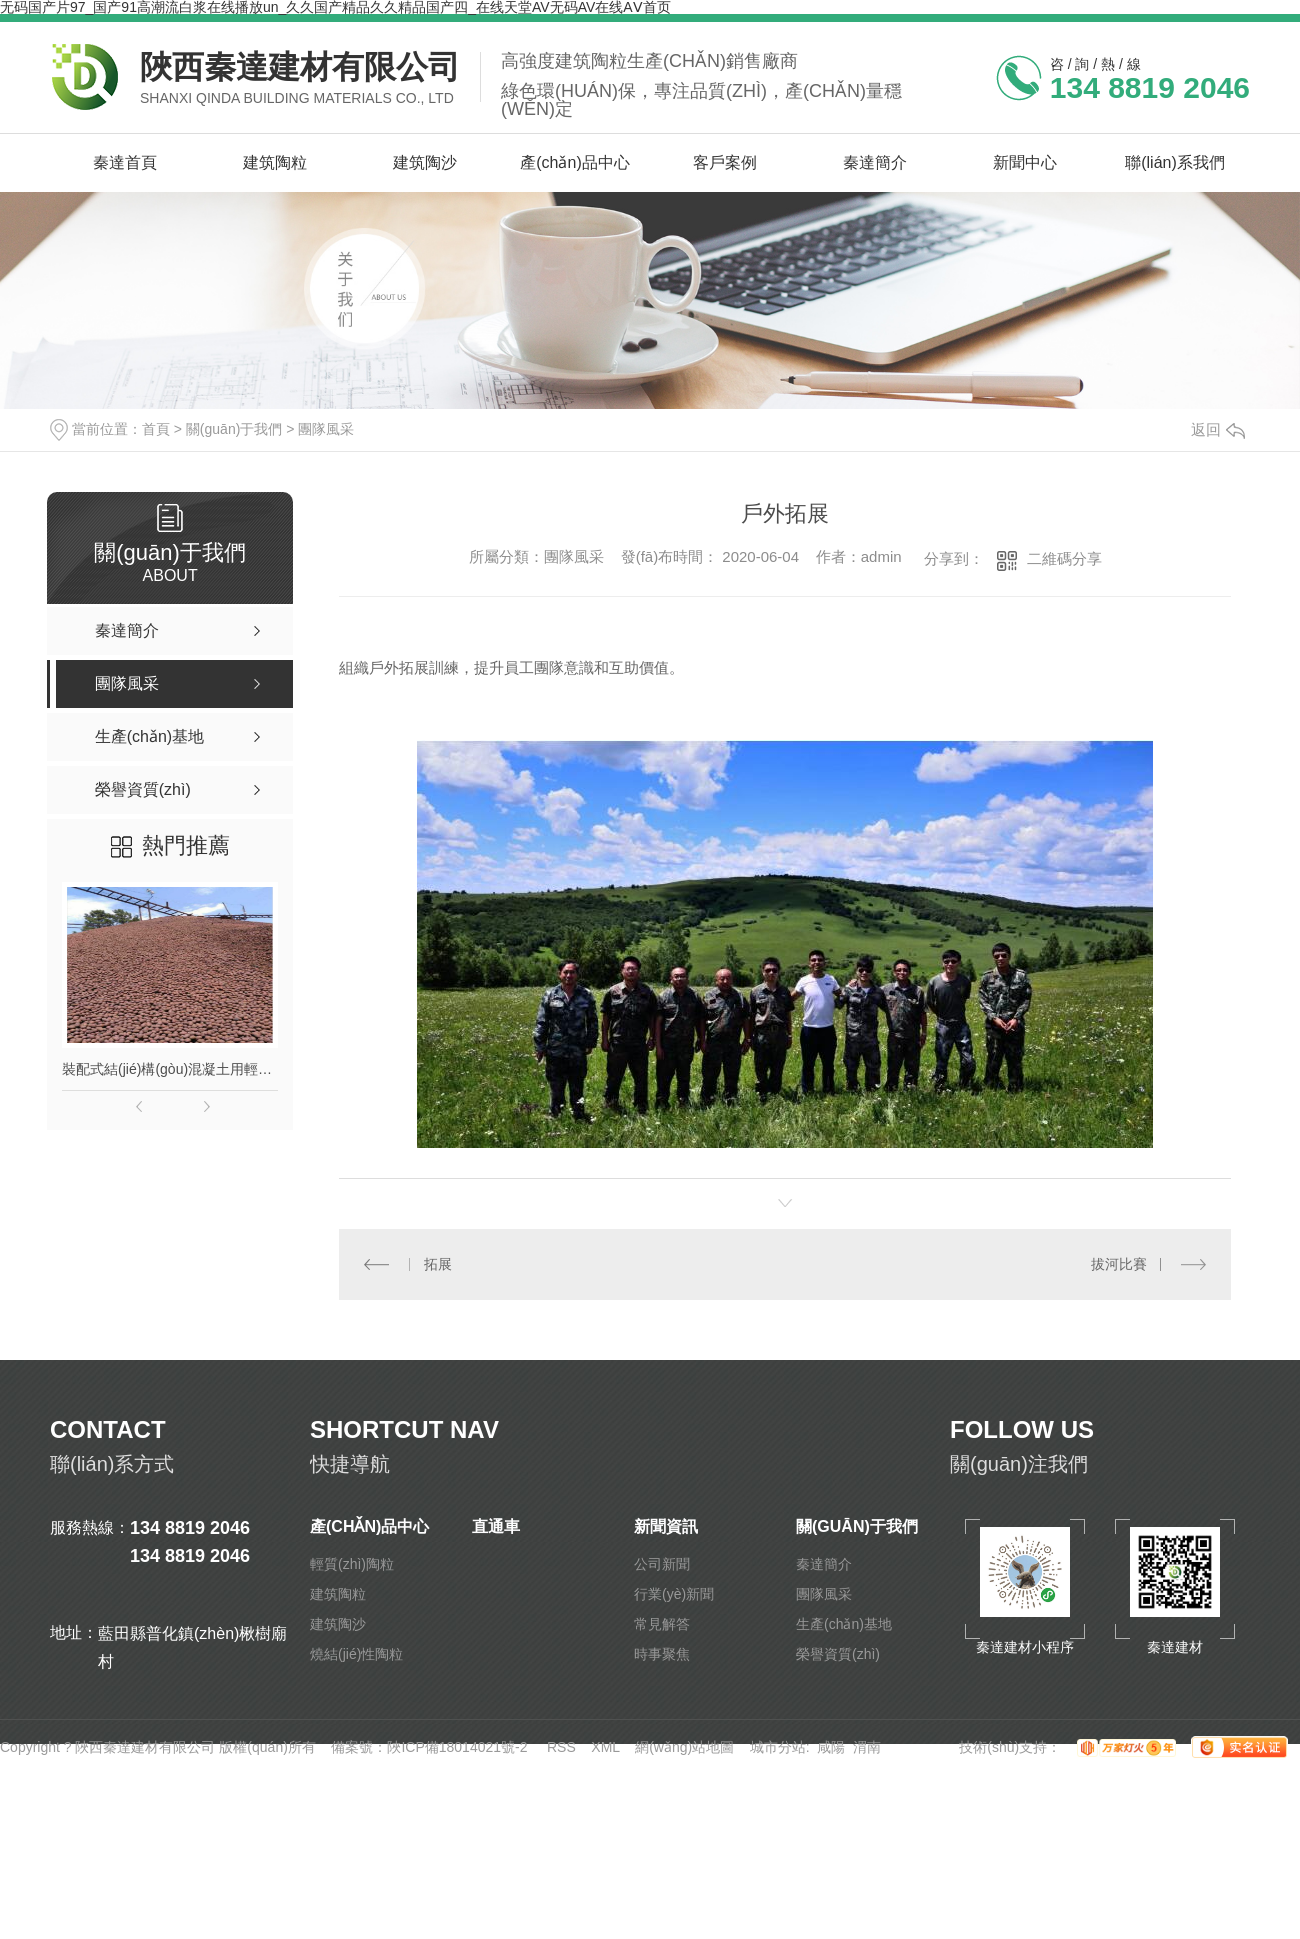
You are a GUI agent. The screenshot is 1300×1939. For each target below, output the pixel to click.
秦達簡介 (875, 162)
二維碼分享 (1064, 558)
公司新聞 (662, 1564)
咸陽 (831, 1747)
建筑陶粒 (275, 162)
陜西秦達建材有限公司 (300, 67)
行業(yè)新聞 (674, 1594)
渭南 (867, 1747)
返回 (1218, 429)
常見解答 (662, 1624)
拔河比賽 (1119, 1264)
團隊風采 (326, 429)
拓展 (438, 1264)
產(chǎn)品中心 (574, 162)
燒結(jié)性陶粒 (356, 1654)
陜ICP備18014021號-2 (457, 1747)
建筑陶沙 (425, 162)
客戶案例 (725, 162)
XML (605, 1747)
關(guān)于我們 (234, 429)
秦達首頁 (125, 162)
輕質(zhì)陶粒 (352, 1564)
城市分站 (778, 1747)
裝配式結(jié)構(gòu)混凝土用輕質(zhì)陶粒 (170, 1069)
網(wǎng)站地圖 (684, 1747)
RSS (561, 1747)
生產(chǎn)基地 (844, 1624)
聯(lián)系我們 (1175, 162)
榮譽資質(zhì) (838, 1654)
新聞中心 (1025, 162)
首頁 (156, 429)
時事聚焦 (662, 1654)
